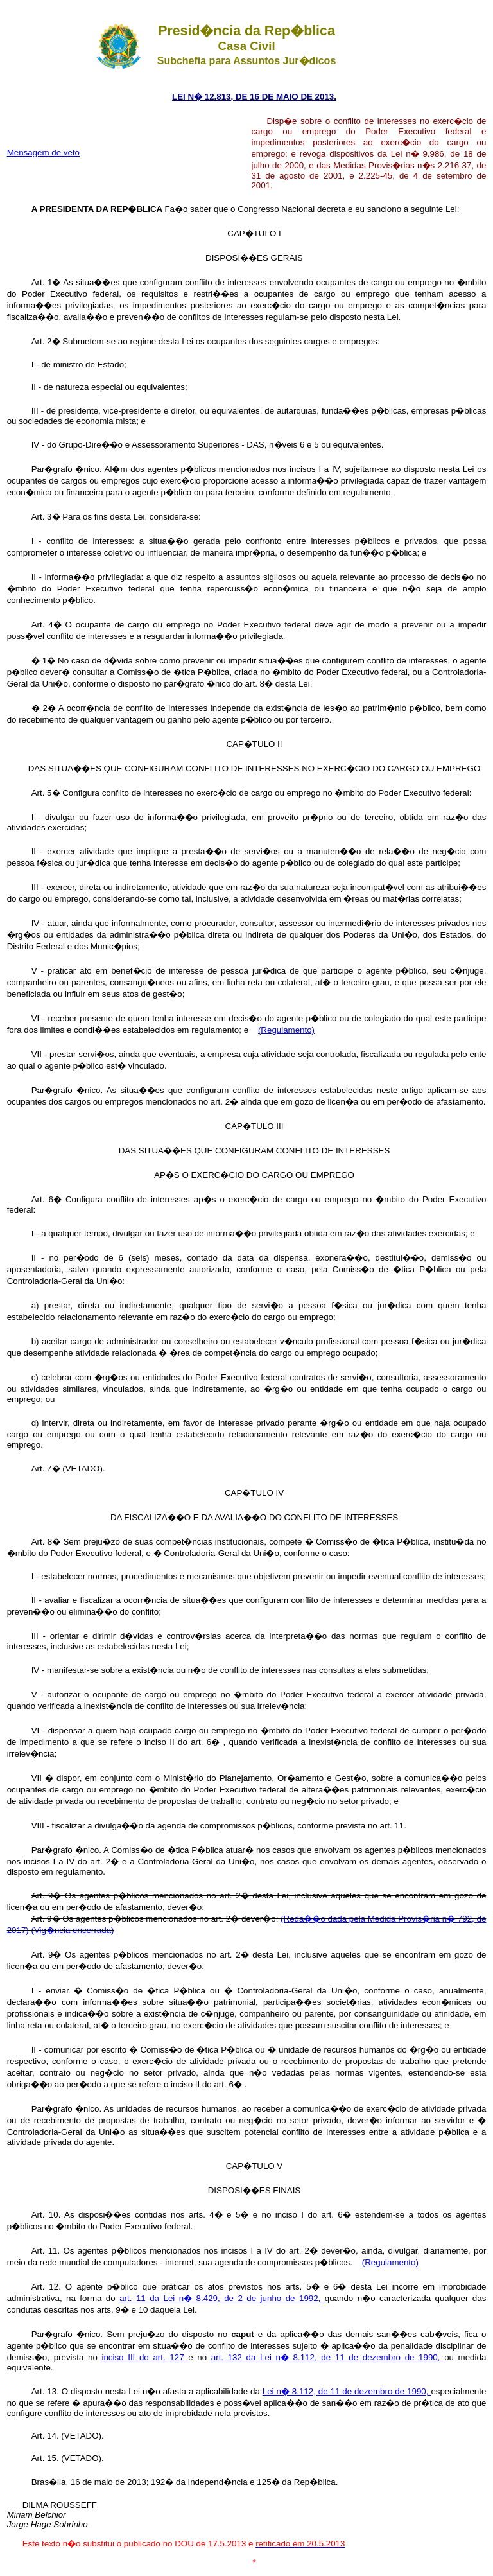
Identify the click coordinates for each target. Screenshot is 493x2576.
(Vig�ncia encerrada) (72, 1930)
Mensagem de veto (43, 152)
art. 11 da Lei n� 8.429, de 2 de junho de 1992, (222, 2298)
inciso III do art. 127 (144, 2357)
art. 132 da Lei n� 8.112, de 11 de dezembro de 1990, (327, 2357)
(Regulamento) (286, 1030)
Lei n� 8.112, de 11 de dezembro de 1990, (347, 2391)
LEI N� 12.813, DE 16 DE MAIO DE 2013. (254, 96)
